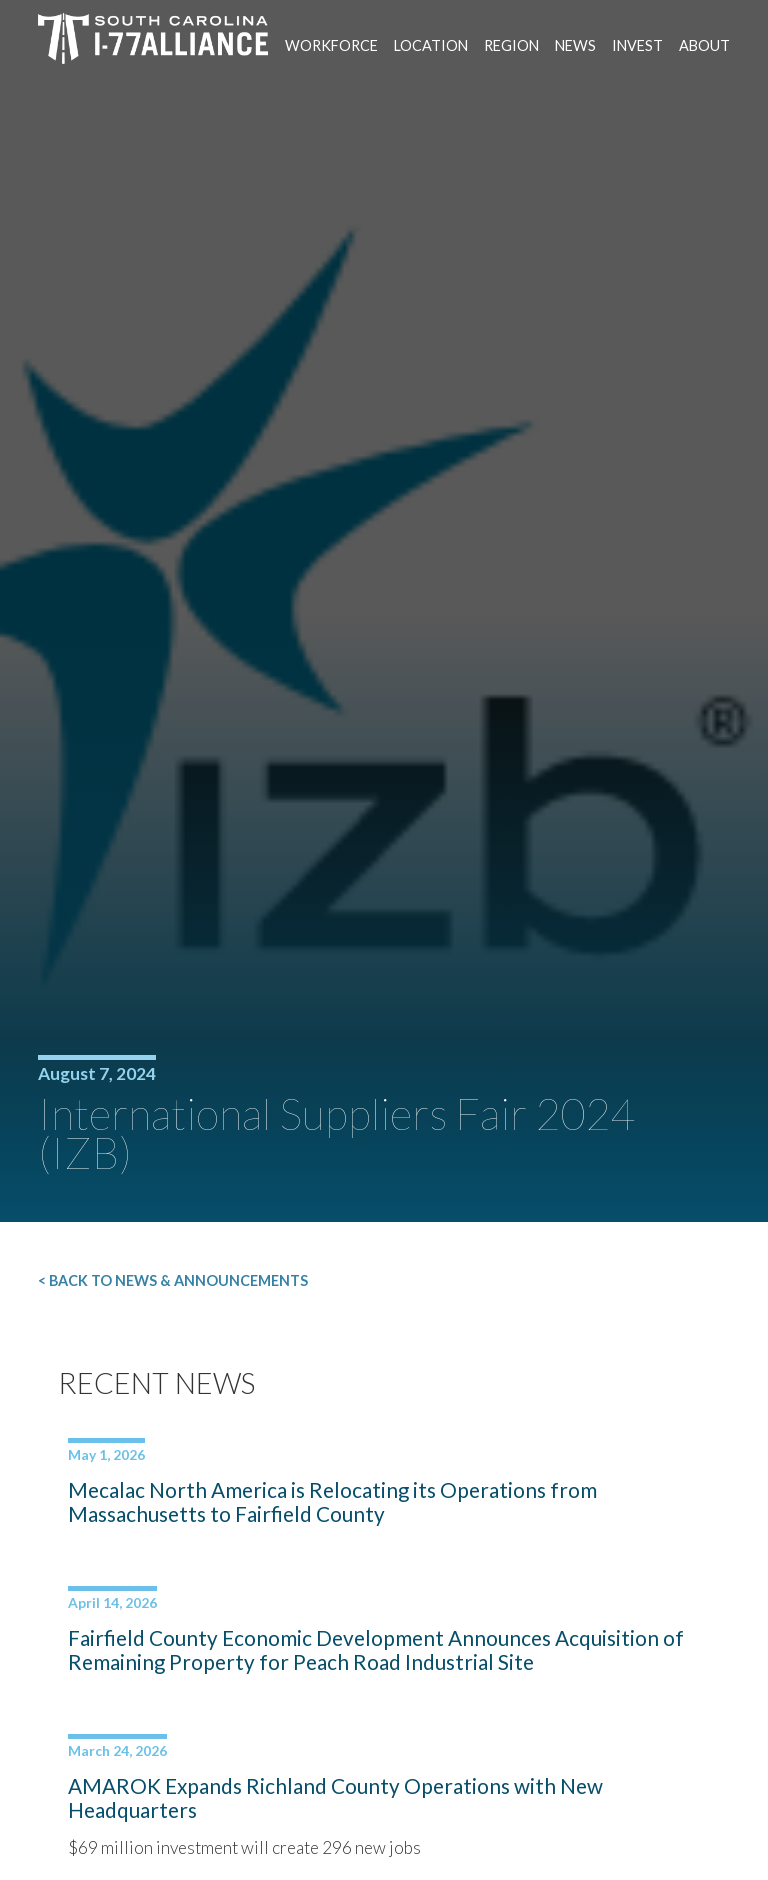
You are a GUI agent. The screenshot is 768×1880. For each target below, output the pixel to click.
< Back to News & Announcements (173, 1280)
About (704, 45)
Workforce (331, 45)
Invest (637, 45)
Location (431, 45)
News (575, 45)
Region (511, 45)
